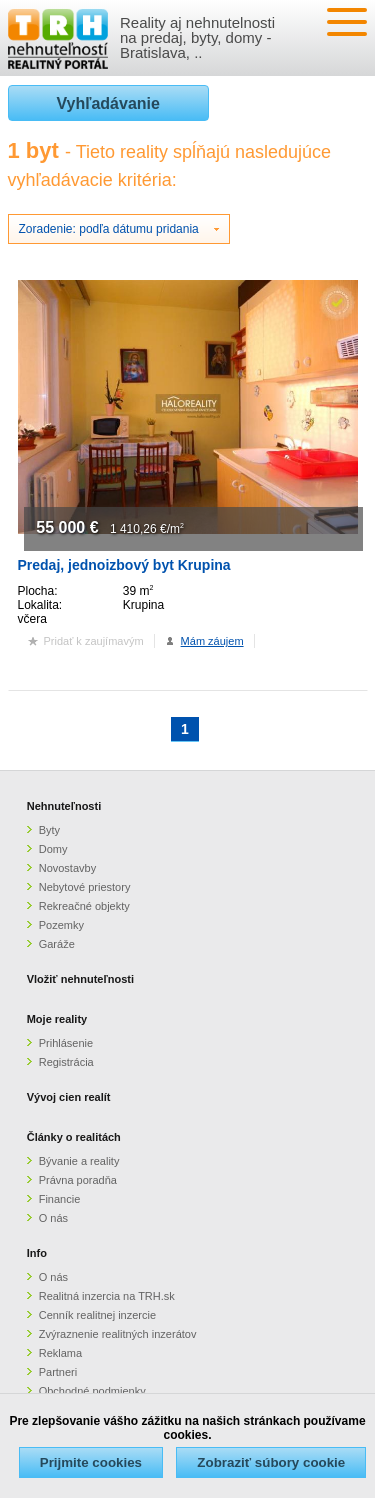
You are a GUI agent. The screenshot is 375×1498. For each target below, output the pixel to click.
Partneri (58, 1372)
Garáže (57, 944)
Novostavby (67, 868)
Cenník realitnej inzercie (97, 1315)
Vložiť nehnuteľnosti (80, 979)
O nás (53, 1218)
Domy (53, 849)
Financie (60, 1199)
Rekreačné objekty (84, 906)
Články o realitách (74, 1137)
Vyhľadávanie (108, 103)
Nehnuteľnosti (64, 806)
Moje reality (57, 1019)
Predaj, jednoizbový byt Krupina (124, 565)
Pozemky (61, 925)
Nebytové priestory (85, 887)
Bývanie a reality (79, 1161)
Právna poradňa (78, 1180)
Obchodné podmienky (92, 1391)
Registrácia (66, 1062)
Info (37, 1253)
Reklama (60, 1353)
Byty (49, 830)
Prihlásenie (66, 1043)
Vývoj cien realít (69, 1097)
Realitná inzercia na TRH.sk (107, 1296)
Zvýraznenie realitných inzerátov (118, 1334)
